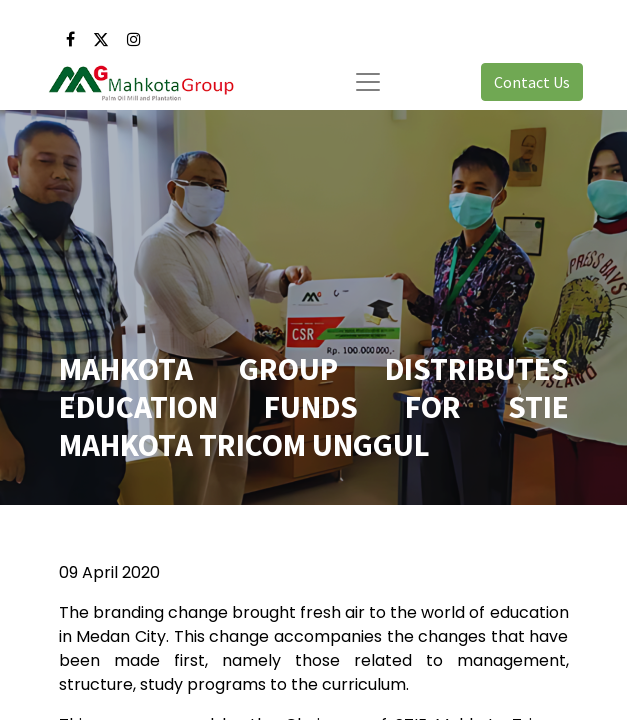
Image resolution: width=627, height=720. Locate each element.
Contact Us (532, 82)
